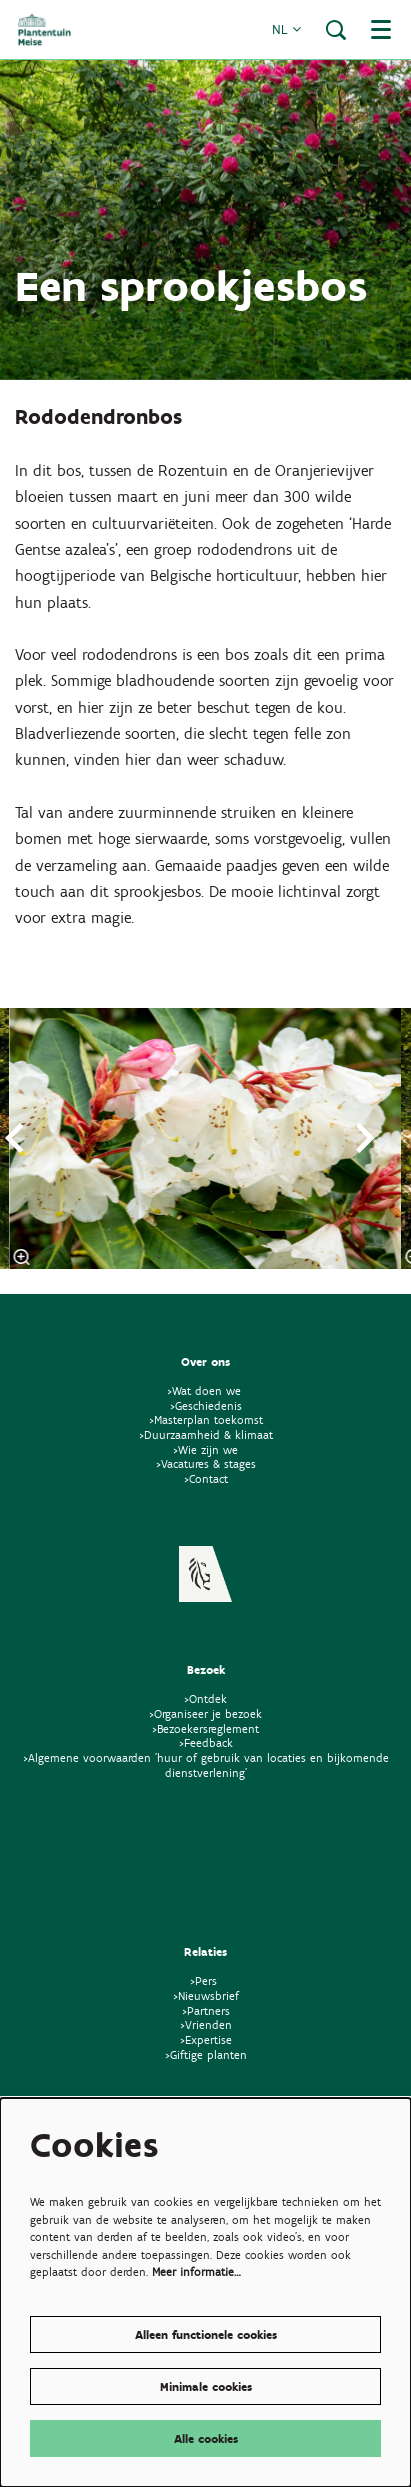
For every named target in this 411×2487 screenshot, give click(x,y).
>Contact (206, 1478)
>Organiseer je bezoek (205, 1713)
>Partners (206, 2010)
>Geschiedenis (206, 1405)
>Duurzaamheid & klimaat (206, 1434)
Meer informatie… (196, 2271)
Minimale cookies (206, 2386)
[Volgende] (366, 1138)
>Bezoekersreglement (205, 1728)
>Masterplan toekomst (206, 1419)
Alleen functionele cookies (206, 2334)
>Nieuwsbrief (206, 1995)
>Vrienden (206, 2024)
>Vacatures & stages (206, 1463)
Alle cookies (206, 2438)
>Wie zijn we (205, 1449)
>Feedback (206, 1742)
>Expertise (206, 2039)
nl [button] (286, 29)
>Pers (205, 1980)
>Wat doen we (204, 1390)
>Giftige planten (206, 2054)
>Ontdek (205, 1698)
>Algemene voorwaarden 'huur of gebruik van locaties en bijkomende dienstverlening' (206, 1765)
